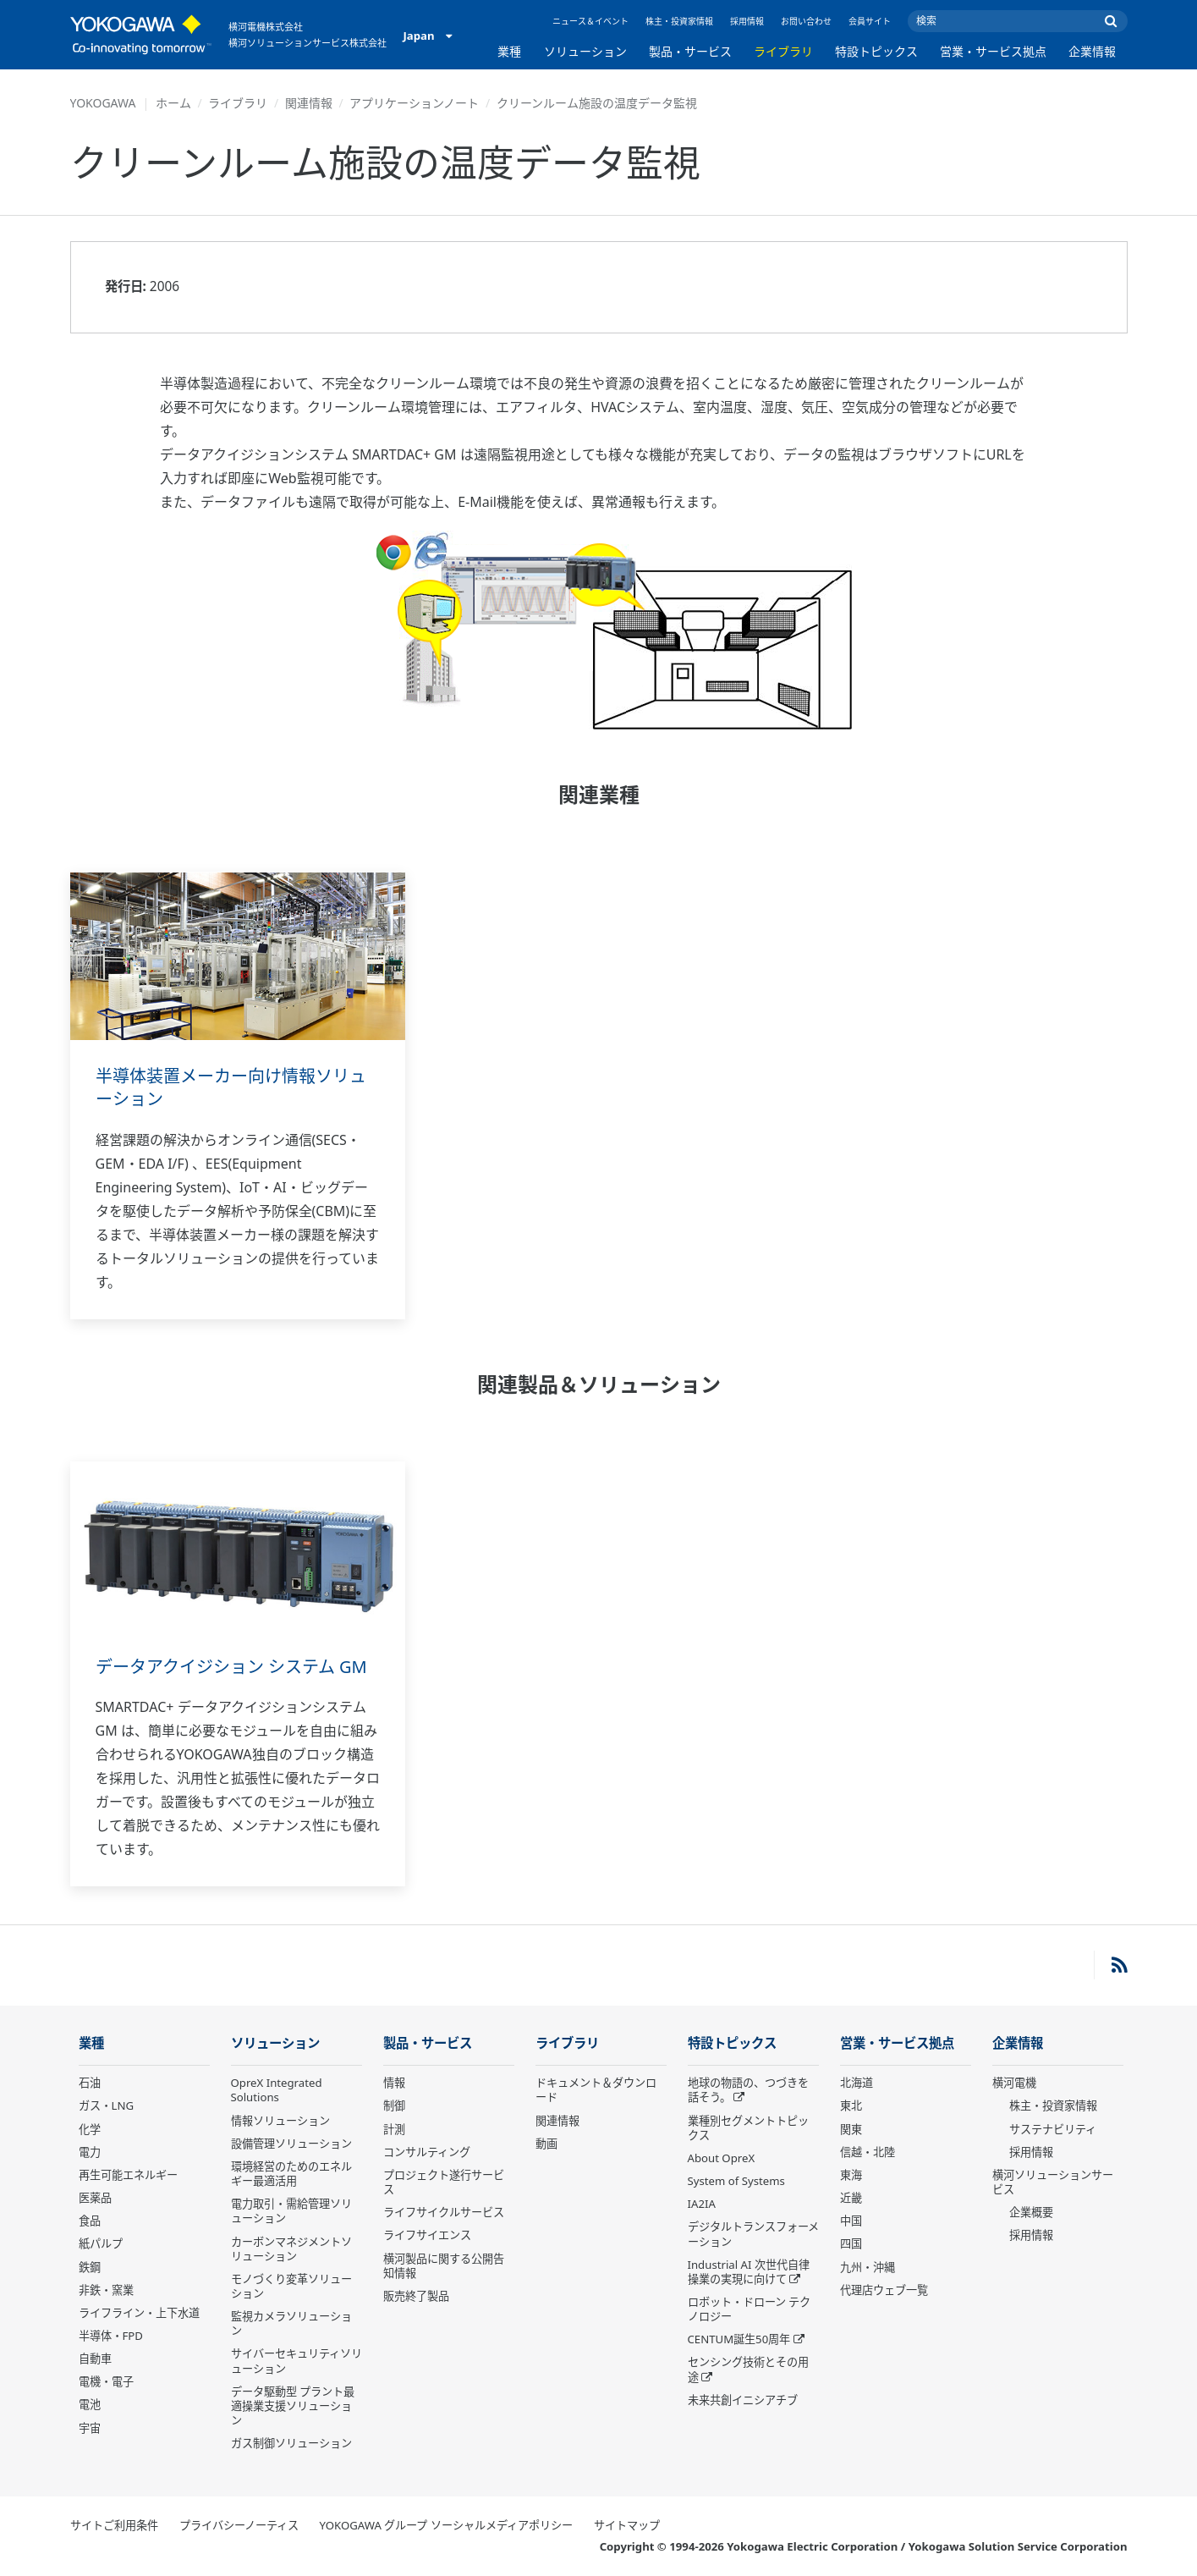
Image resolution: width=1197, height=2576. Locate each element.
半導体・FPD (111, 2335)
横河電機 (1014, 2082)
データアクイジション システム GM (231, 1666)
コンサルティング (426, 2152)
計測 (394, 2129)
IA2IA (702, 2203)
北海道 (856, 2082)
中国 (851, 2220)
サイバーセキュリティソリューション (296, 2360)
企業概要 (1031, 2212)
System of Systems (736, 2180)
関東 (851, 2129)
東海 (851, 2174)
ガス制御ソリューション (291, 2443)
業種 (509, 51)
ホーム (173, 103)
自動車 (95, 2358)
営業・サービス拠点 (993, 51)
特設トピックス (876, 51)
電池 (90, 2404)
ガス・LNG (107, 2105)
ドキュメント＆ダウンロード (595, 2090)
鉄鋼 (90, 2267)
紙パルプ (101, 2243)
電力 (90, 2152)
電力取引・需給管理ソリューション (291, 2211)
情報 (394, 2082)
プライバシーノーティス (239, 2525)
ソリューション (585, 51)
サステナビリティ (1052, 2129)
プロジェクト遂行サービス (443, 2182)
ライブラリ (783, 51)
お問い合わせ (806, 21)
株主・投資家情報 (679, 21)
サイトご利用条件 (114, 2525)
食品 (90, 2220)
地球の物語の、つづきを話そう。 (748, 2090)
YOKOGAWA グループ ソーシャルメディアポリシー (446, 2525)
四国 (851, 2243)
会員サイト (869, 21)
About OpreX (721, 2158)
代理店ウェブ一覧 (884, 2290)
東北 (851, 2105)
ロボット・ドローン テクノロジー (749, 2309)
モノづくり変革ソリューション (291, 2286)
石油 (90, 2082)
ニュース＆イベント (590, 21)
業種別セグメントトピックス (748, 2128)
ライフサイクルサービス (443, 2212)
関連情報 (308, 103)
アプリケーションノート (414, 103)
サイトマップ (627, 2525)
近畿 (851, 2197)
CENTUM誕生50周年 (739, 2339)
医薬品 (95, 2197)
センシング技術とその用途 (748, 2369)
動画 (546, 2143)
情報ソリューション (280, 2120)
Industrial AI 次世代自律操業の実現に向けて (749, 2272)
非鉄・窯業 (106, 2290)
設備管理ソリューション (291, 2143)
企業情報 (1092, 51)
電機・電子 (106, 2381)
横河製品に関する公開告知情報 (443, 2266)
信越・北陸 (867, 2152)
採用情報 (747, 21)
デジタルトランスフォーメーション (753, 2233)
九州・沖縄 (867, 2267)
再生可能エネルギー (128, 2174)
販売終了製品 (416, 2296)
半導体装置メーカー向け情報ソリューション (231, 1087)
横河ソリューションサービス (1052, 2182)
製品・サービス (690, 51)
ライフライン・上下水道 (139, 2312)
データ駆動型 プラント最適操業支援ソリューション (292, 2406)
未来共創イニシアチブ (743, 2400)
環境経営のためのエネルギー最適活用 (291, 2173)
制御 (394, 2105)
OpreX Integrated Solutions (276, 2090)
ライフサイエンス (427, 2235)
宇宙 (90, 2428)
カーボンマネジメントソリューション (291, 2249)
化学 (90, 2129)
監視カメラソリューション (291, 2323)
